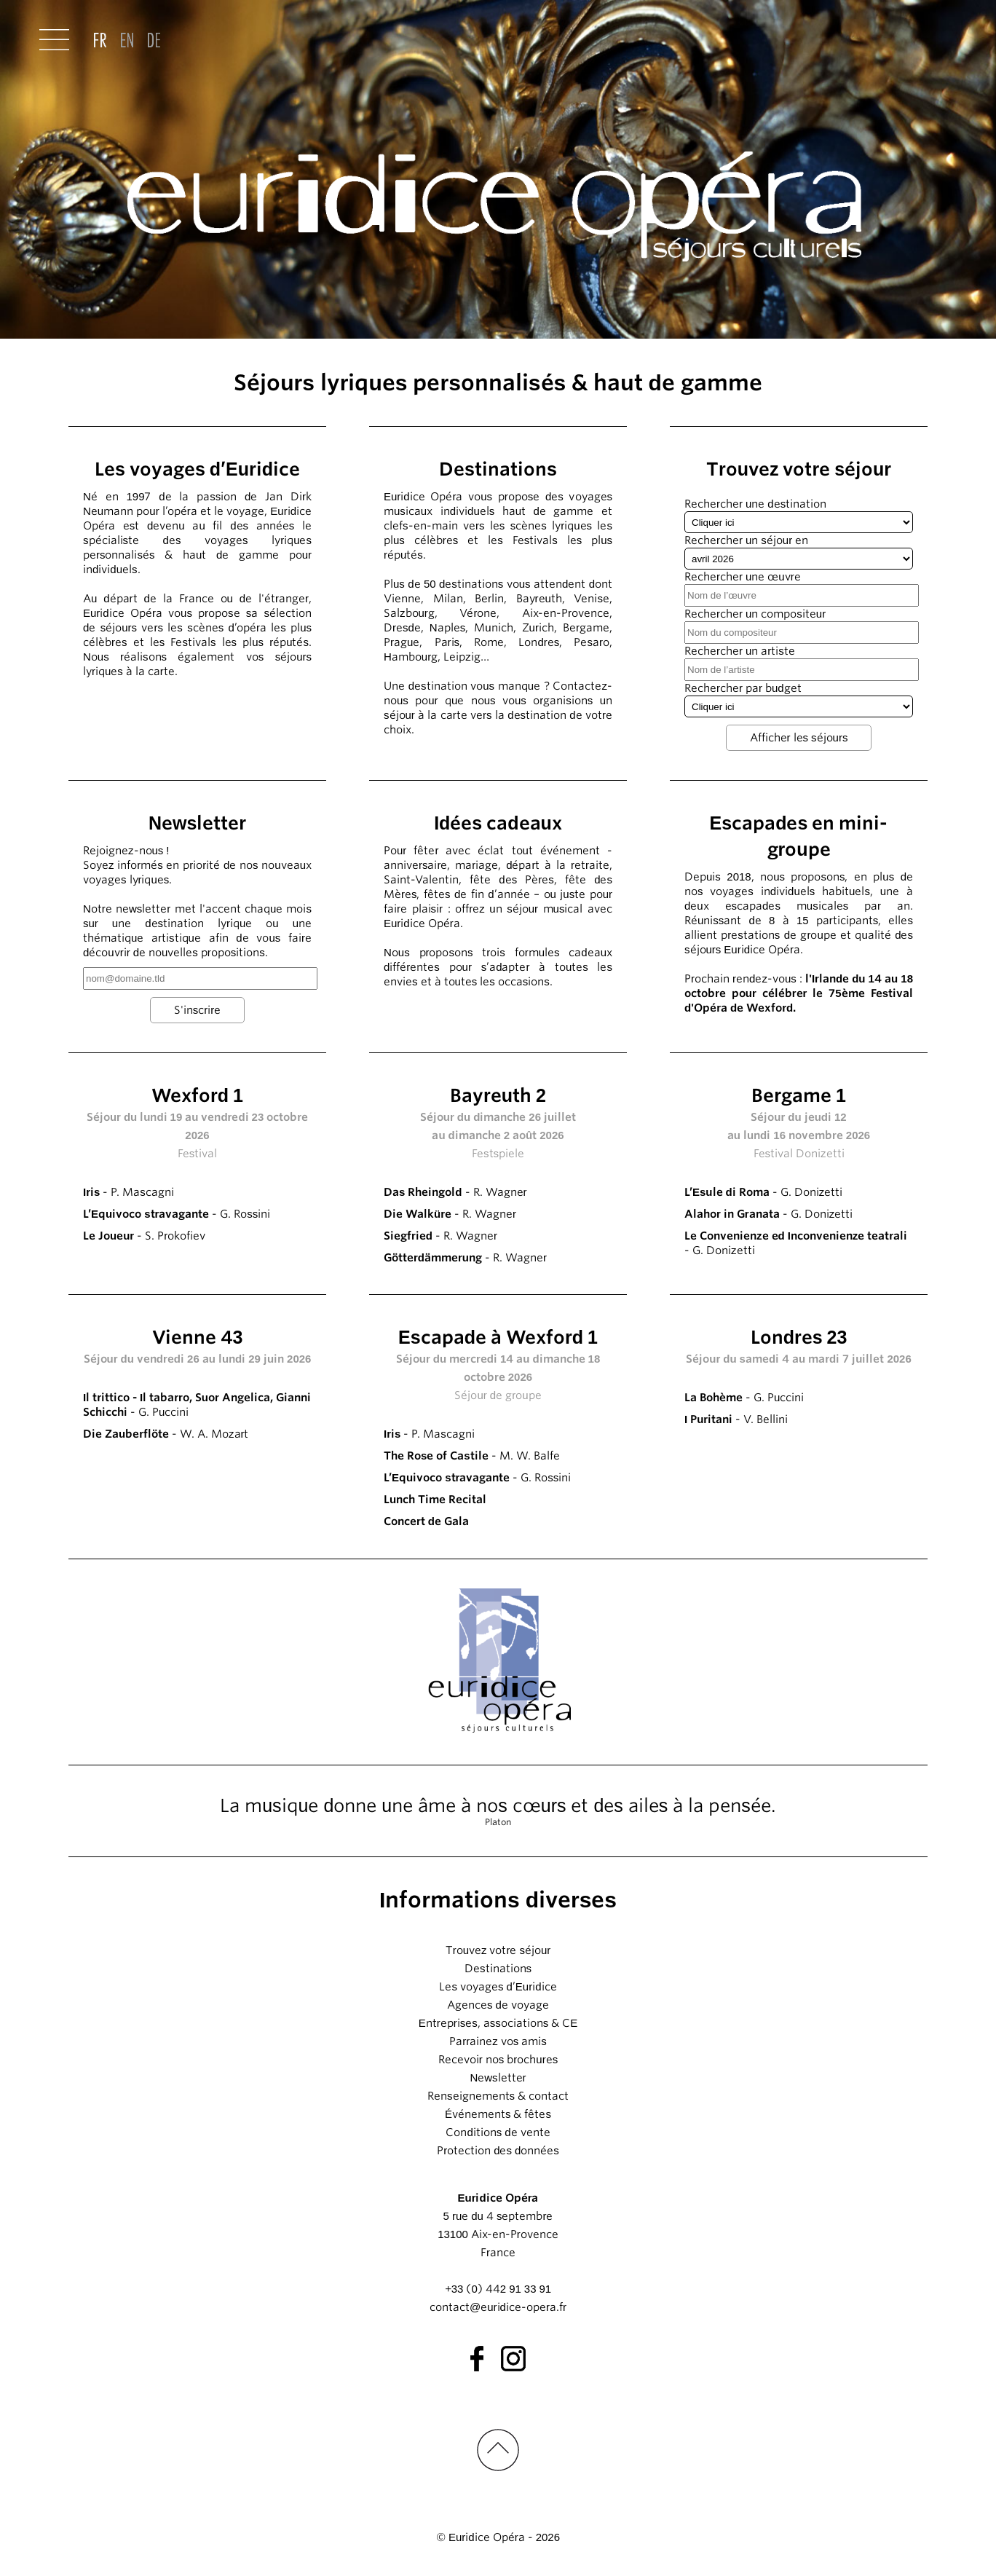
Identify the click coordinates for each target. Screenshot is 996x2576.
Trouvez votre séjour (498, 1950)
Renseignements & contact (498, 2096)
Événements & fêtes (498, 2114)
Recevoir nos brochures (498, 2059)
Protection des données (498, 2150)
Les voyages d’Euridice (497, 1986)
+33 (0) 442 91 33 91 (498, 2289)
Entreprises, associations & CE (498, 2023)
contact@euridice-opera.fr (498, 2307)
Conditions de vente (498, 2132)
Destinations (498, 1968)
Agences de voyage (498, 2005)
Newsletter (498, 2077)
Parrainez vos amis (498, 2041)
